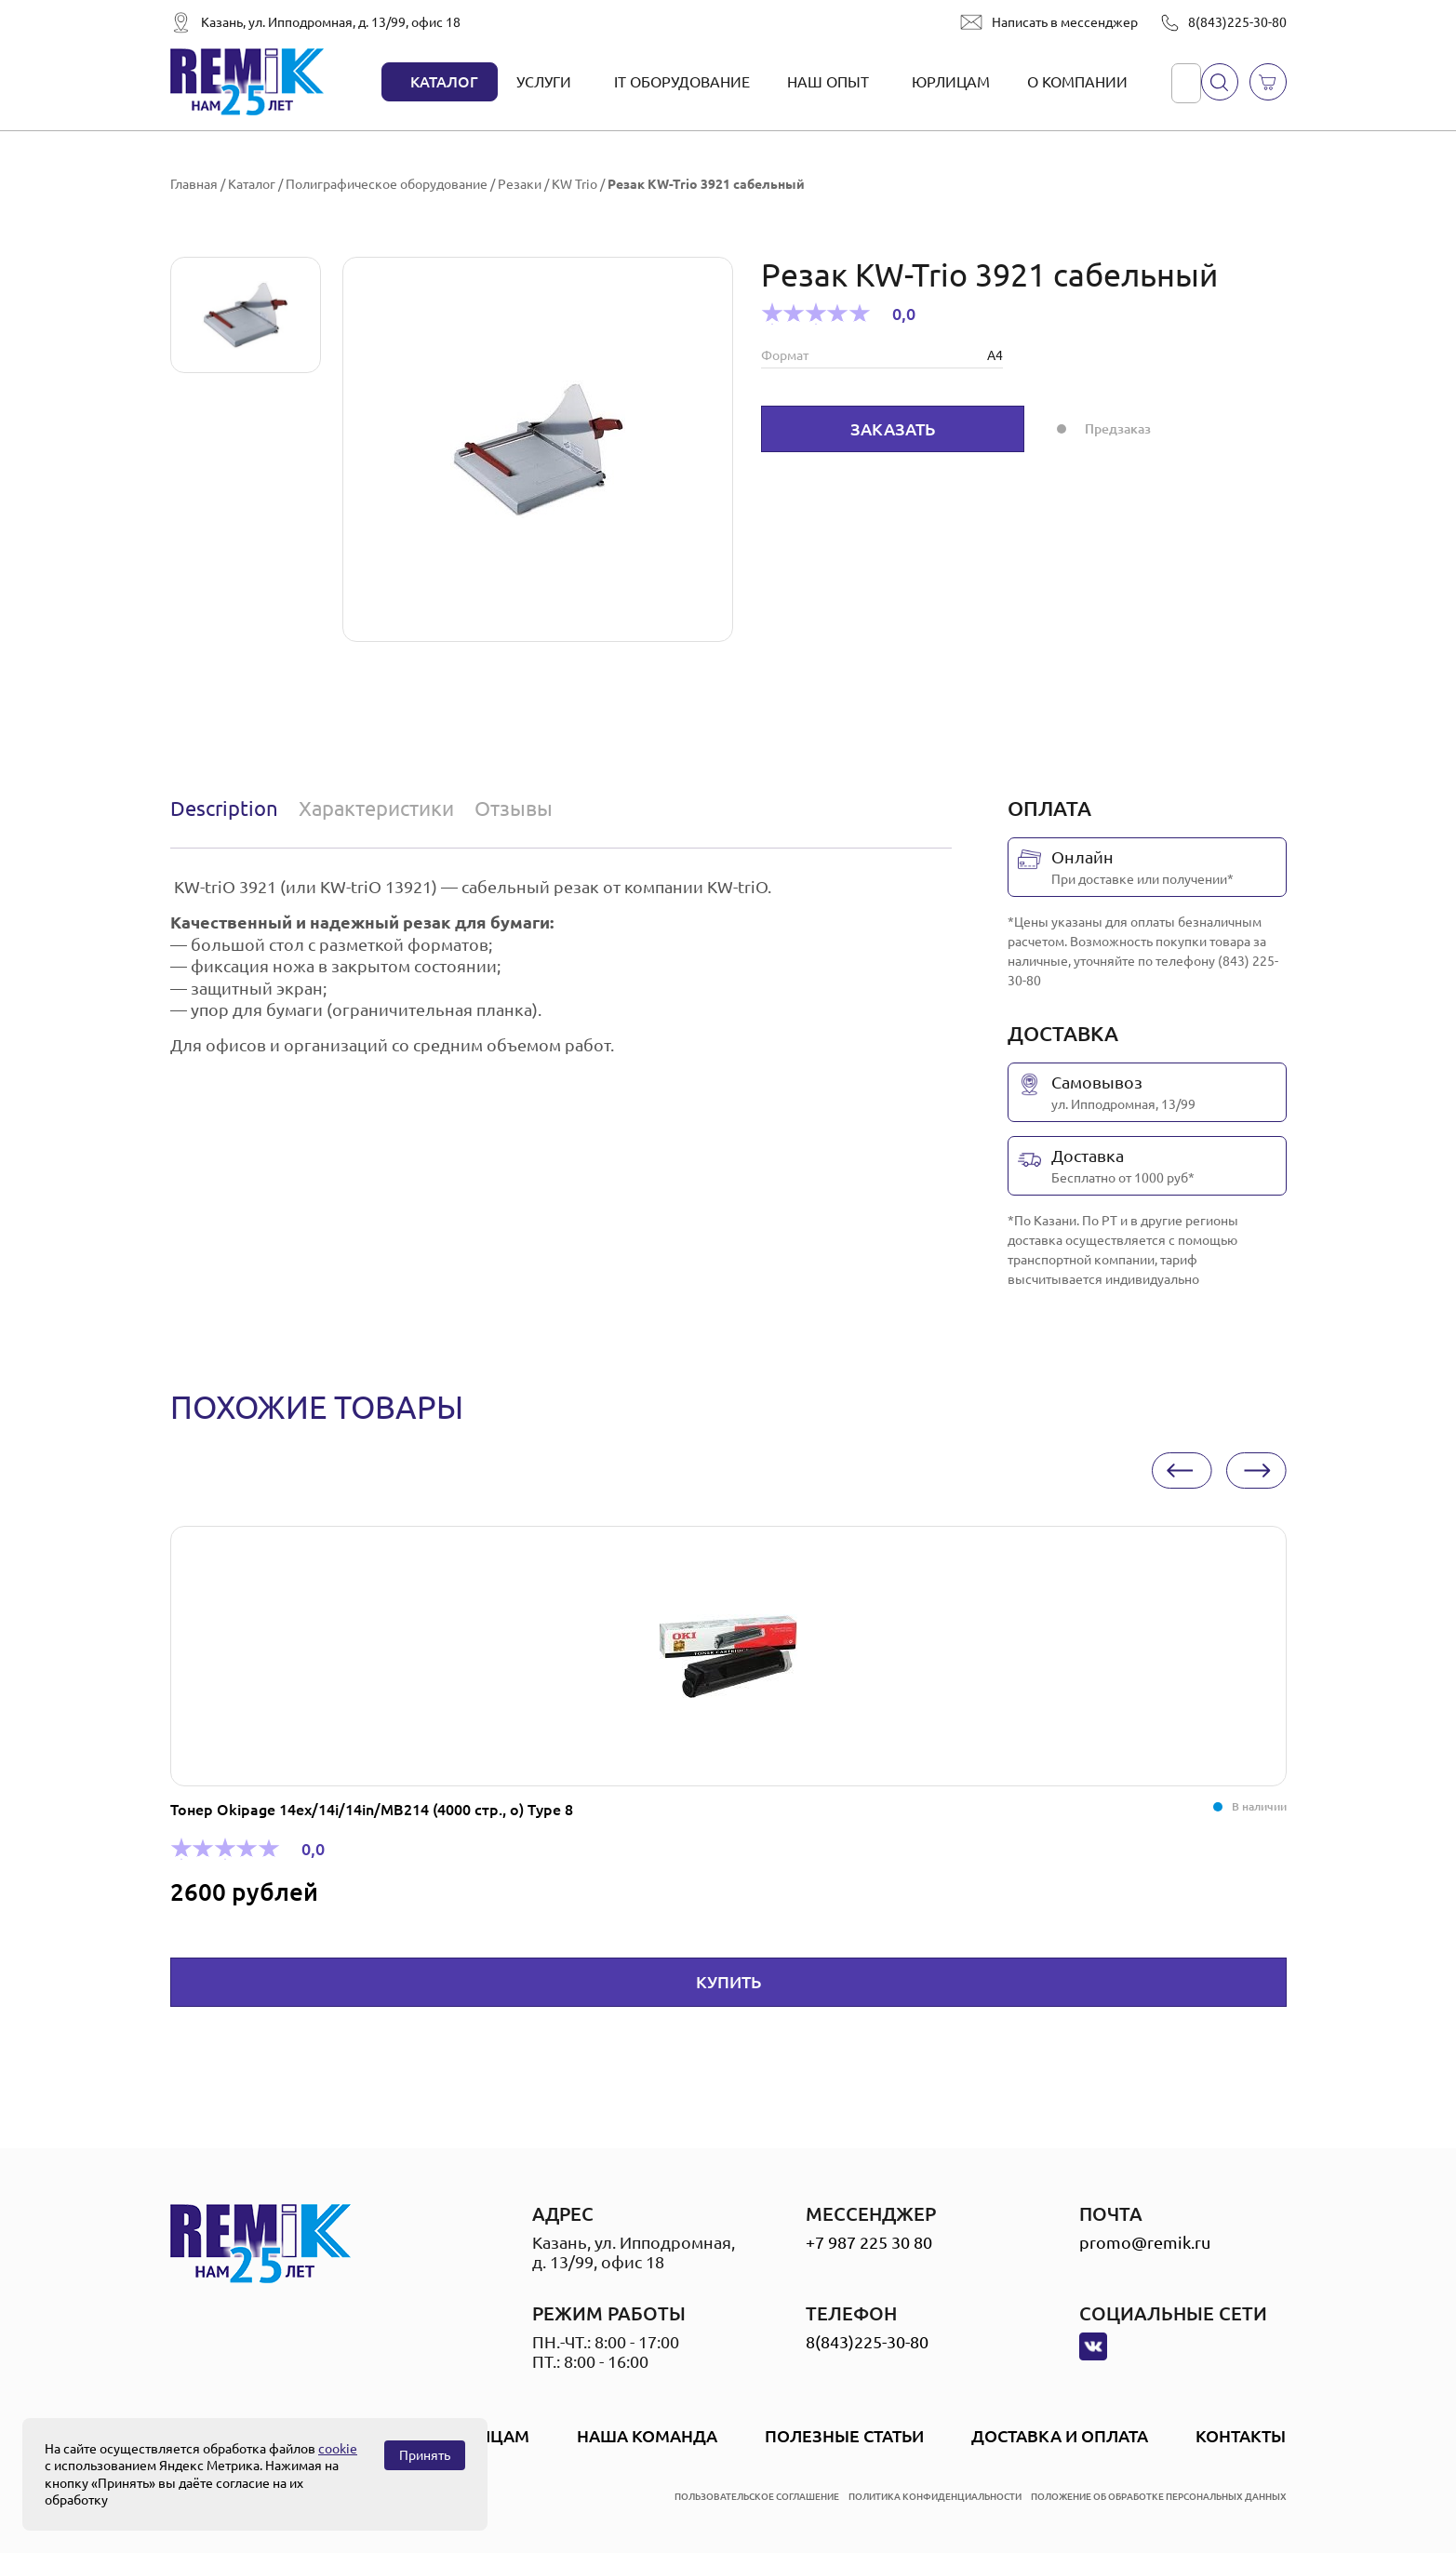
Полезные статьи (844, 2435)
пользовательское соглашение (757, 2497)
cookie (337, 2448)
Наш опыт (828, 82)
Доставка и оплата (1059, 2435)
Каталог (444, 82)
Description (224, 808)
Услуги (543, 82)
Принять (424, 2455)
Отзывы (513, 808)
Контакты (1241, 2435)
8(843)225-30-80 (1237, 22)
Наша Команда (647, 2435)
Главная (194, 184)
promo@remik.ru (1144, 2242)
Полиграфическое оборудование (387, 184)
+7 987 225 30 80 (869, 2242)
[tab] (228, 808)
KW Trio (574, 184)
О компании (1077, 82)
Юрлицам (951, 82)
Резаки (519, 184)
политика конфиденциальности (935, 2497)
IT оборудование (682, 82)
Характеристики (376, 808)
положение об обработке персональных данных (1159, 2497)
